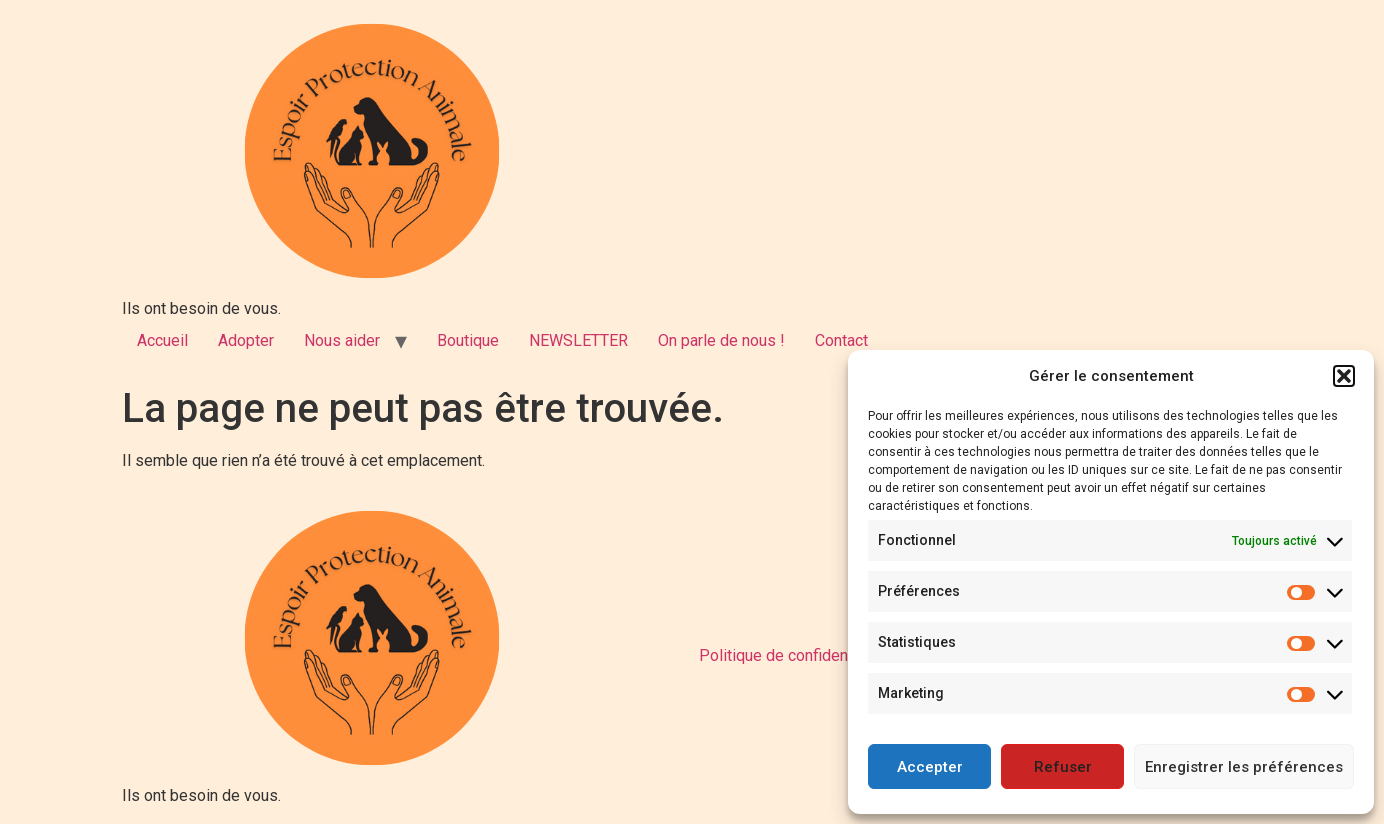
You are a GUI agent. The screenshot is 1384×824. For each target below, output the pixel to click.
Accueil (162, 340)
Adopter (246, 340)
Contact (841, 340)
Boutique (468, 340)
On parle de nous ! (721, 340)
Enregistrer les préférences (1244, 767)
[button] (1344, 376)
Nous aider (342, 340)
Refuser (1063, 767)
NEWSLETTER (578, 340)
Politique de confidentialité (793, 655)
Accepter (930, 767)
